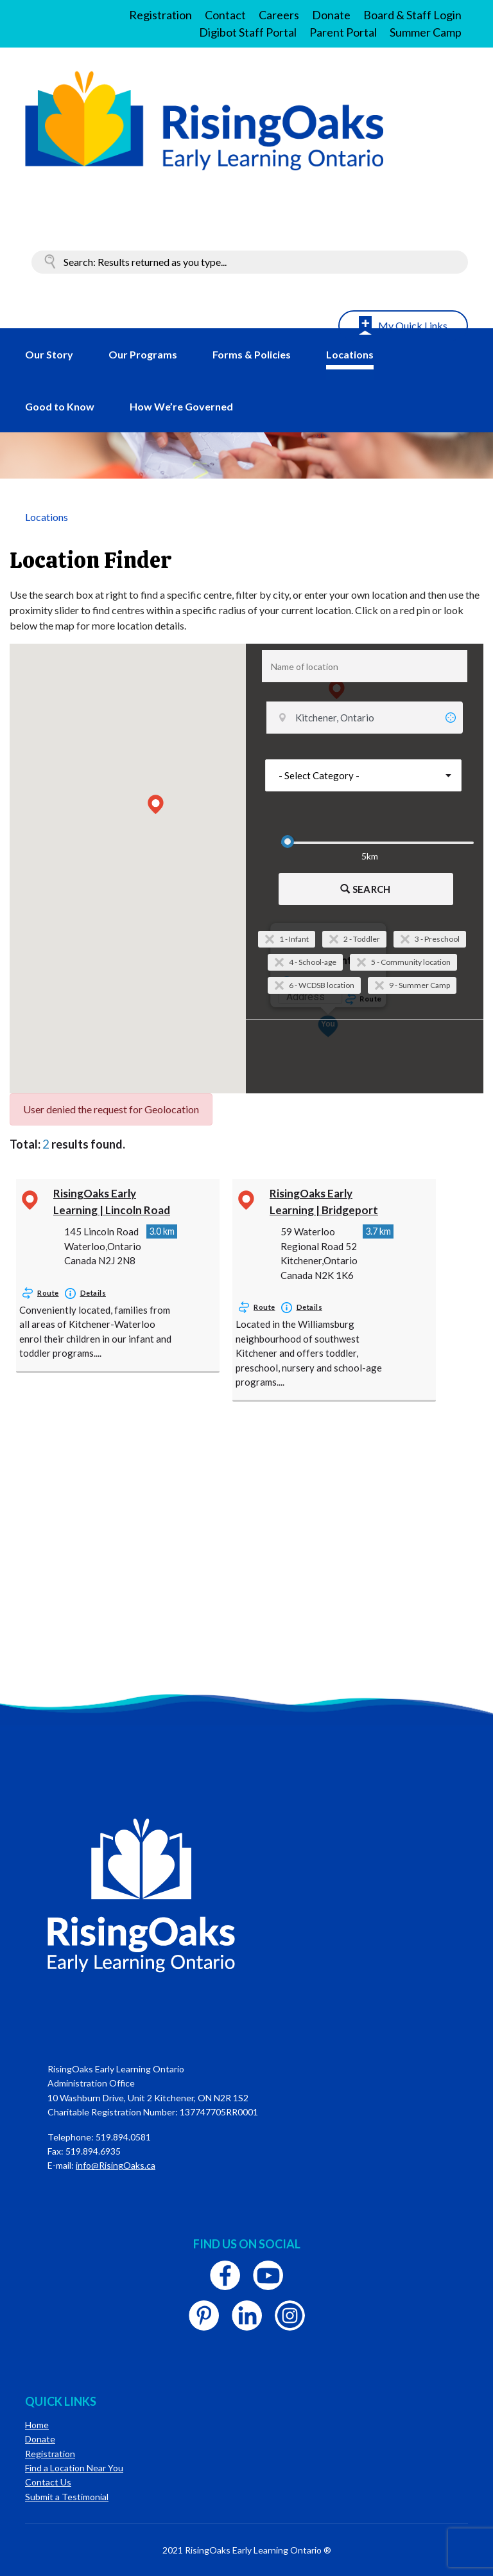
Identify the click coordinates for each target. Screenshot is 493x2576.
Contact (225, 15)
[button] (156, 804)
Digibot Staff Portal (248, 32)
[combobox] (364, 666)
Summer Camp (426, 32)
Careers (279, 15)
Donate (331, 15)
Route (48, 1293)
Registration (160, 15)
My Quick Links (412, 325)
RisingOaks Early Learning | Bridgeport (324, 1202)
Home (37, 2424)
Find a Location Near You (74, 2467)
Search (365, 889)
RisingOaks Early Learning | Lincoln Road (111, 1202)
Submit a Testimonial (66, 2496)
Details (93, 1293)
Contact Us (48, 2481)
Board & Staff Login (412, 15)
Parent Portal (343, 32)
